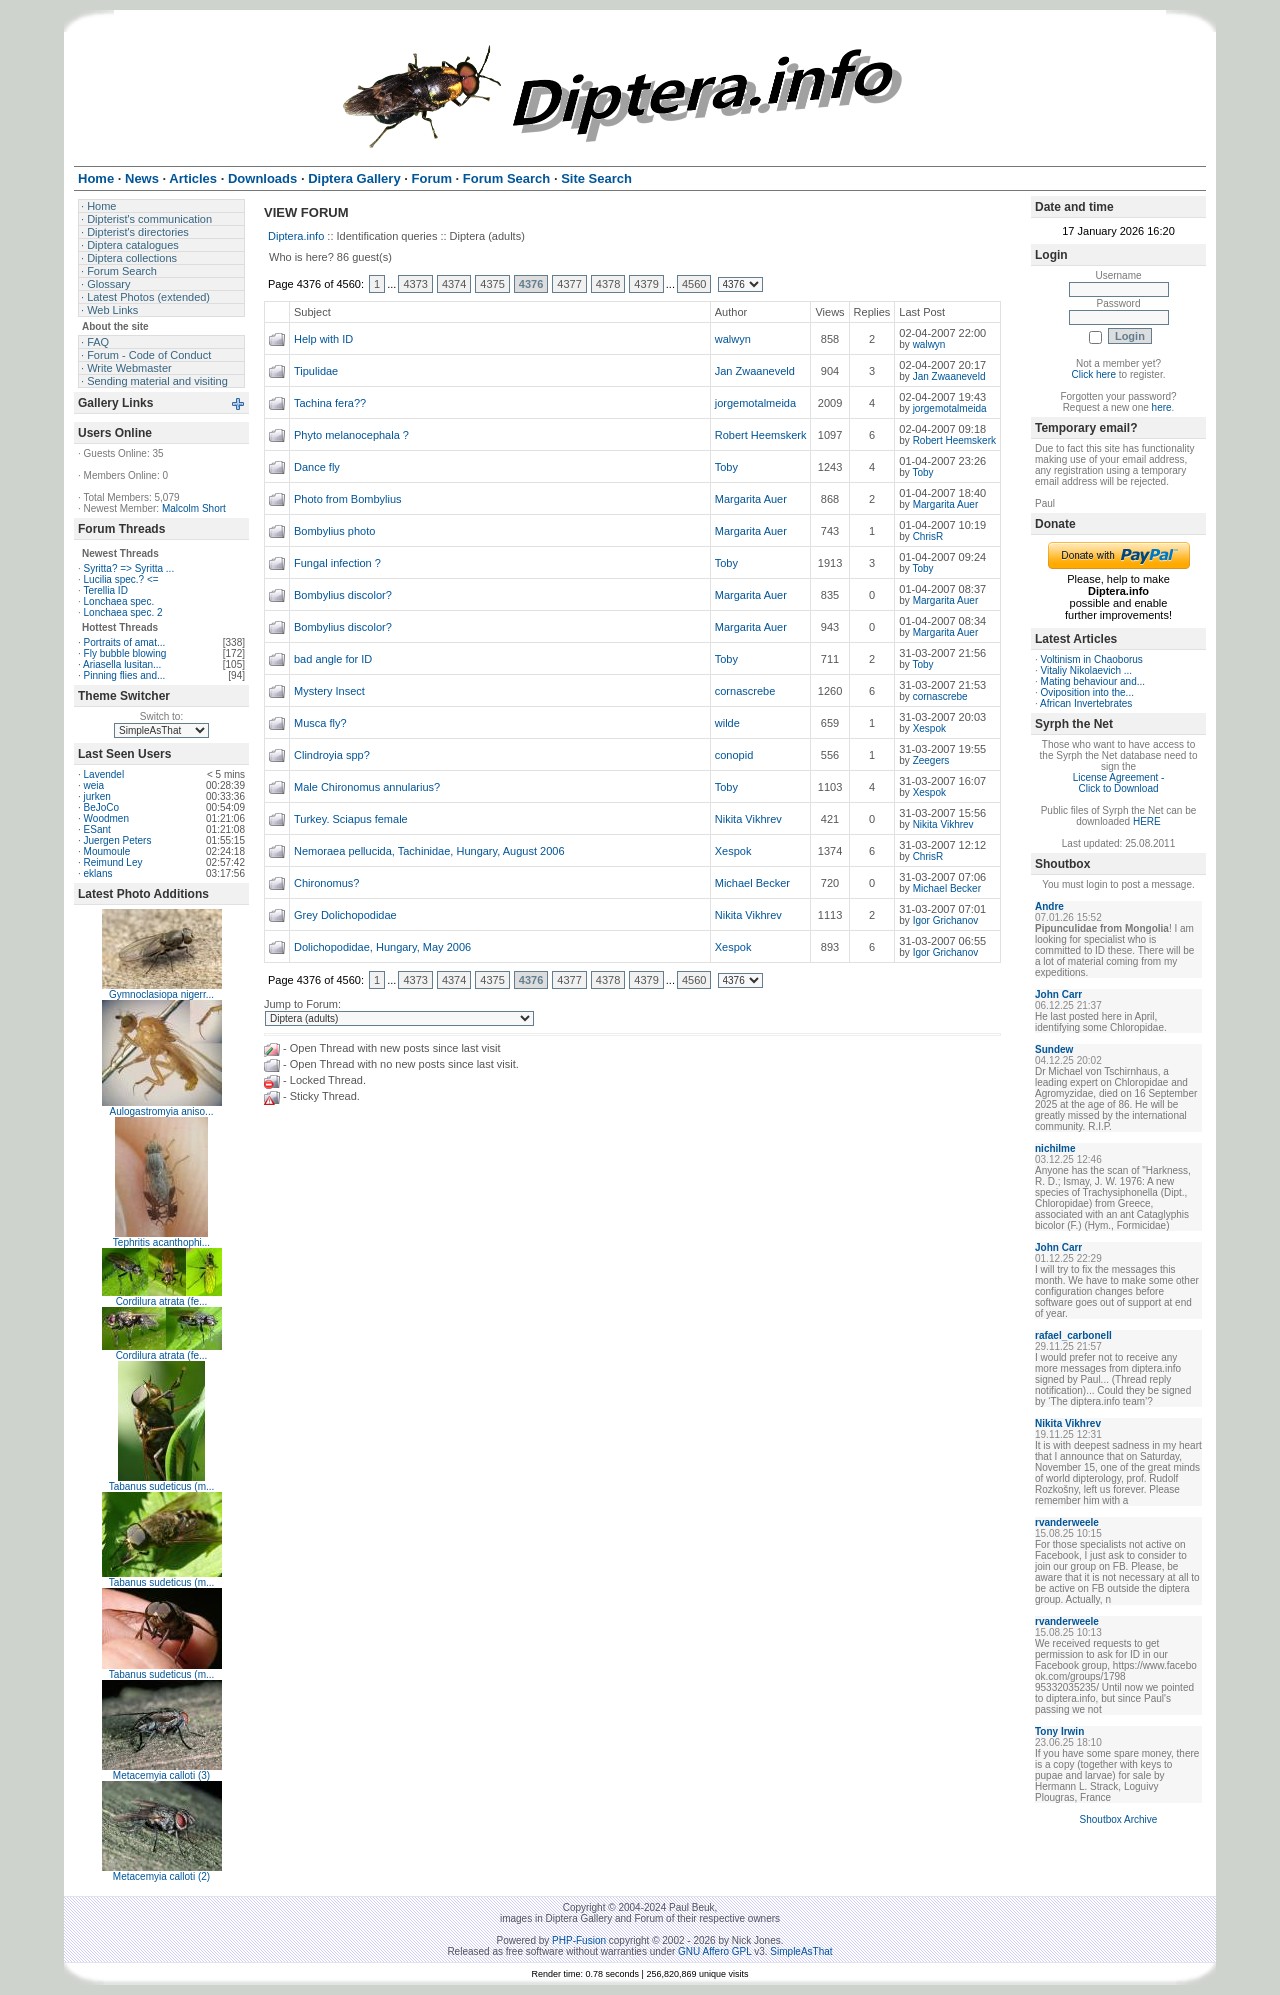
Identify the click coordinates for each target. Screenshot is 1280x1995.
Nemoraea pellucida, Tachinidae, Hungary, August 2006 (429, 851)
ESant (97, 829)
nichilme (1055, 1148)
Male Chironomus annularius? (367, 787)
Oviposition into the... (1087, 692)
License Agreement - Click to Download (1119, 783)
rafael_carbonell (1073, 1335)
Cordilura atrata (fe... (162, 1301)
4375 (492, 284)
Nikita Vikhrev (748, 819)
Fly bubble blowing (125, 653)
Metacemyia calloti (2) (161, 1876)
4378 (608, 284)
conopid (734, 755)
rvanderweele (1067, 1522)
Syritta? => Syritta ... (129, 568)
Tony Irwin (1059, 1731)
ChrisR (928, 536)
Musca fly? (320, 723)
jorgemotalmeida (755, 403)
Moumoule (107, 851)
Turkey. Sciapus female (351, 819)
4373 (415, 284)
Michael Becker (752, 883)
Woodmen (106, 818)
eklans (98, 873)
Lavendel (104, 774)
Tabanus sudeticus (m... (162, 1486)
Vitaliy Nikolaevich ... (1087, 670)
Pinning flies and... (125, 675)
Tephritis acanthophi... (161, 1242)
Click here (1094, 374)
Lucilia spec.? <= (121, 579)
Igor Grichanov (946, 920)
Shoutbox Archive (1119, 1819)
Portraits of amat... (125, 642)
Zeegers (931, 760)
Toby (726, 467)
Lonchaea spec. (119, 601)
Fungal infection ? (337, 563)
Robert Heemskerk (761, 435)
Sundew (1054, 1049)
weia (94, 785)
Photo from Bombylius (348, 499)
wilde (727, 723)
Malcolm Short (194, 508)
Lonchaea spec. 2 (123, 612)
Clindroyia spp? (332, 755)
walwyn (733, 339)
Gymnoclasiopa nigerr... (161, 994)
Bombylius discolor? (343, 595)
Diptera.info (296, 236)
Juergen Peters (118, 840)
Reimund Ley (113, 862)
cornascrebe (745, 691)
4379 (646, 284)
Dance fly (317, 467)
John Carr (1058, 994)
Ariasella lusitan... (122, 664)
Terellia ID (105, 590)
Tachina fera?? (330, 403)
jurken (97, 796)
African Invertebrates (1086, 703)
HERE (1147, 821)
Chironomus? (326, 883)
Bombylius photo (334, 531)
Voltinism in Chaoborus (1092, 659)
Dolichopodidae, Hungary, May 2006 (382, 947)
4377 (569, 284)
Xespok (929, 728)
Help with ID (323, 339)
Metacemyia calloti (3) (161, 1775)
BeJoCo (102, 807)
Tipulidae (316, 371)
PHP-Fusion (579, 1940)
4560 (694, 284)
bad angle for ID (333, 659)
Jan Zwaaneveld (755, 371)
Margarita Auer (751, 499)
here (1162, 407)
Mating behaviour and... (1093, 681)
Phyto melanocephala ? (351, 435)
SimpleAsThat (801, 1951)
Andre (1049, 906)
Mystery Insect (329, 691)
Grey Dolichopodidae (345, 915)
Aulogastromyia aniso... (162, 1111)
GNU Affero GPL (714, 1951)
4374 (454, 284)
